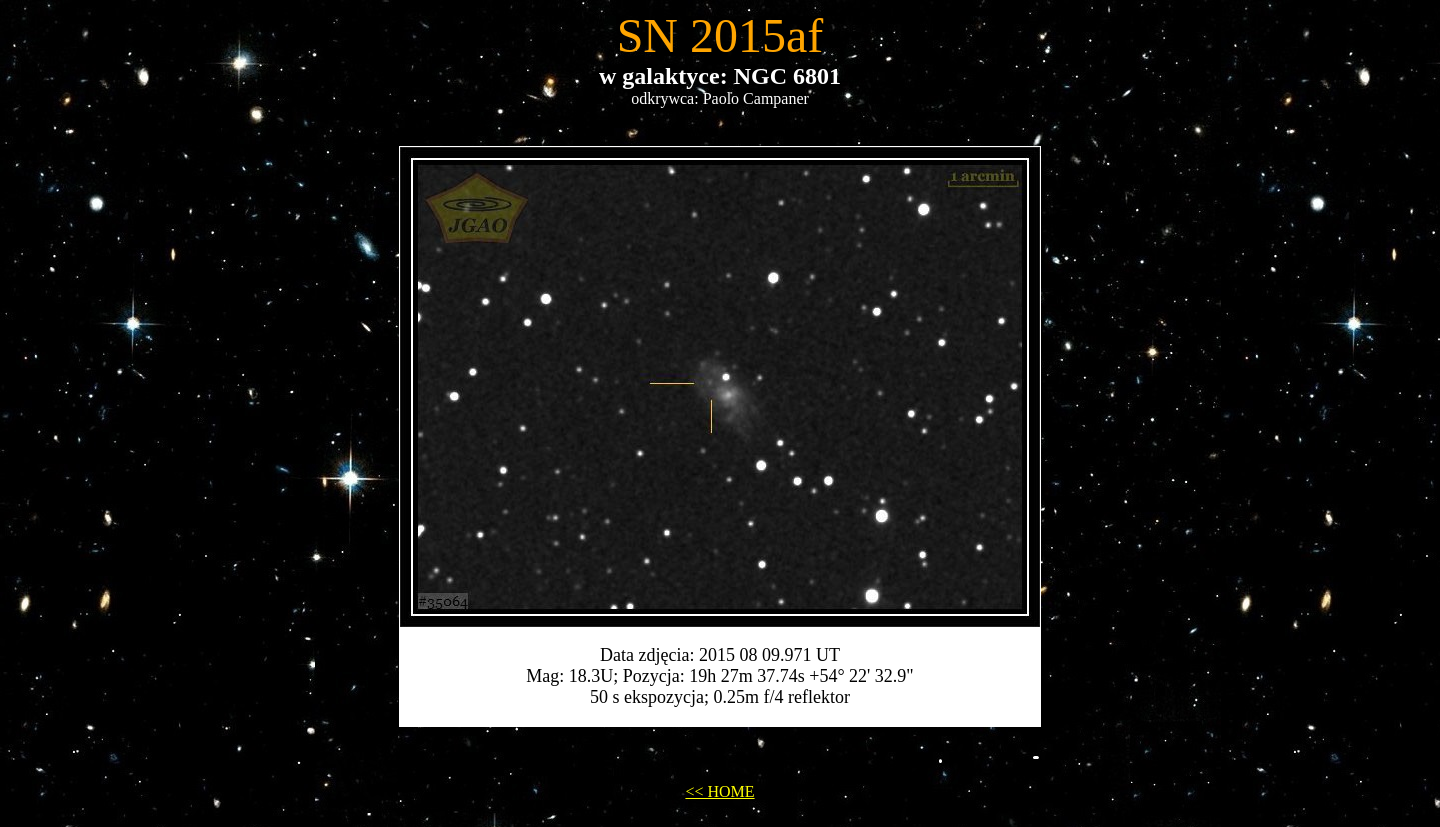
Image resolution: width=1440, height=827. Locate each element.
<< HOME (719, 791)
